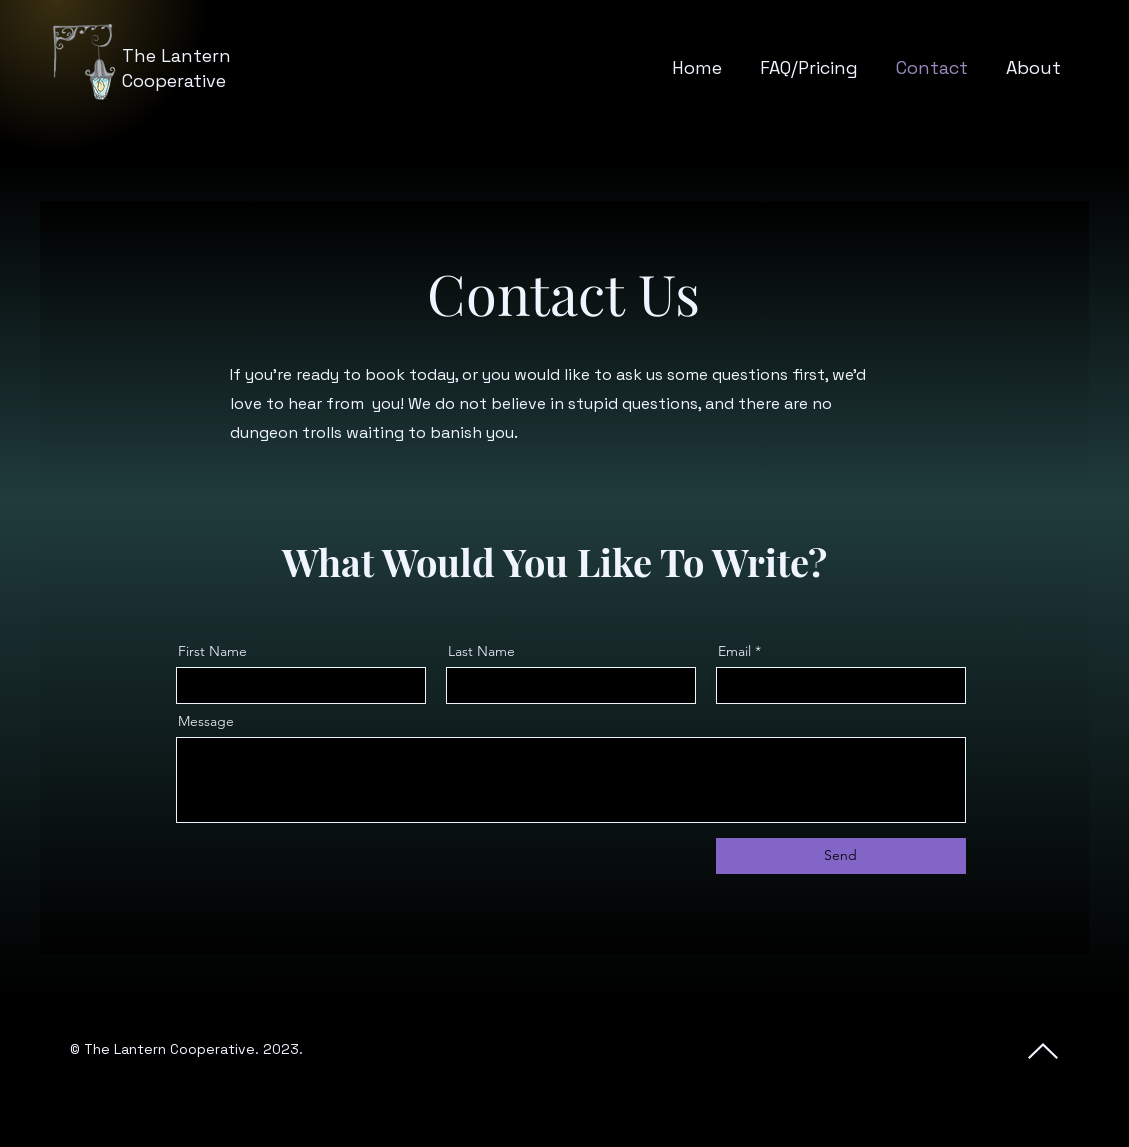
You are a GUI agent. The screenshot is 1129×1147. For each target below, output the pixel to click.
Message (206, 721)
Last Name (481, 651)
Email (734, 651)
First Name (212, 651)
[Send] (841, 856)
